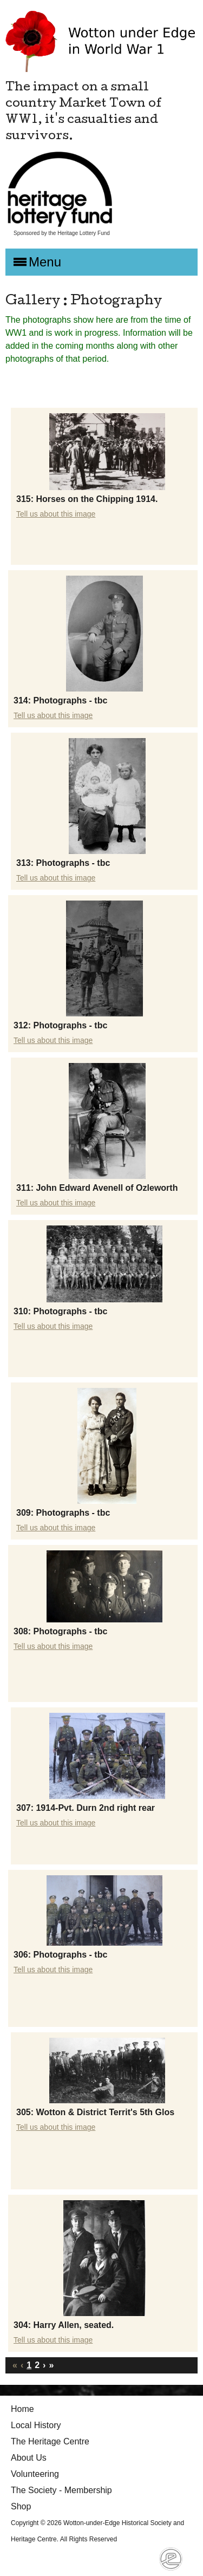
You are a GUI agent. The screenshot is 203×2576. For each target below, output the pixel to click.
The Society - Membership (61, 2490)
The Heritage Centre (50, 2441)
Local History (36, 2425)
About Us (29, 2457)
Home (22, 2409)
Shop (21, 2506)
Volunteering (35, 2474)
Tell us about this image (55, 514)
